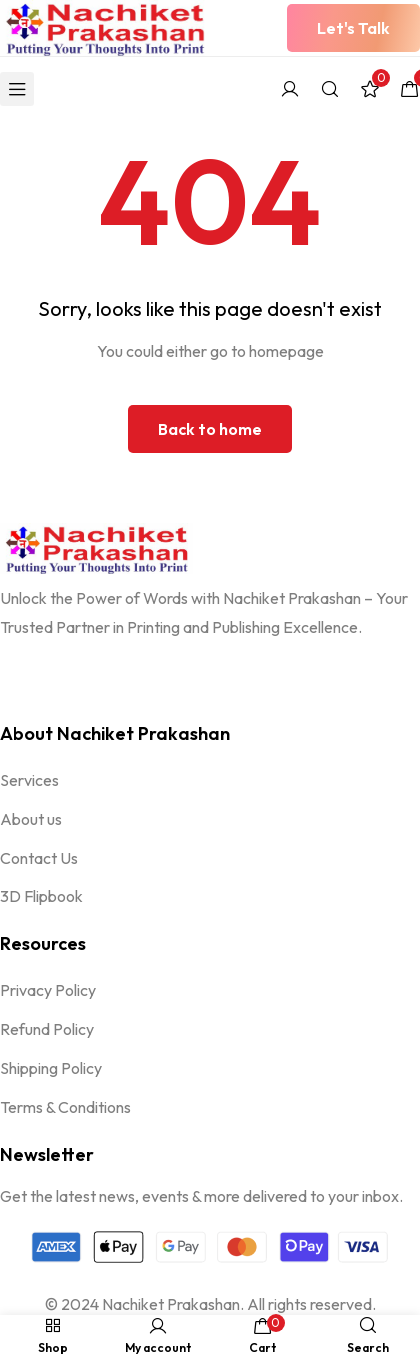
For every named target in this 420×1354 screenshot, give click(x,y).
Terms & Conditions (65, 1107)
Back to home (210, 429)
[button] (353, 28)
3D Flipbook (41, 896)
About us (31, 819)
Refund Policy (47, 1029)
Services (29, 780)
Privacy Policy (48, 990)
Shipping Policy (51, 1068)
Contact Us (39, 858)
